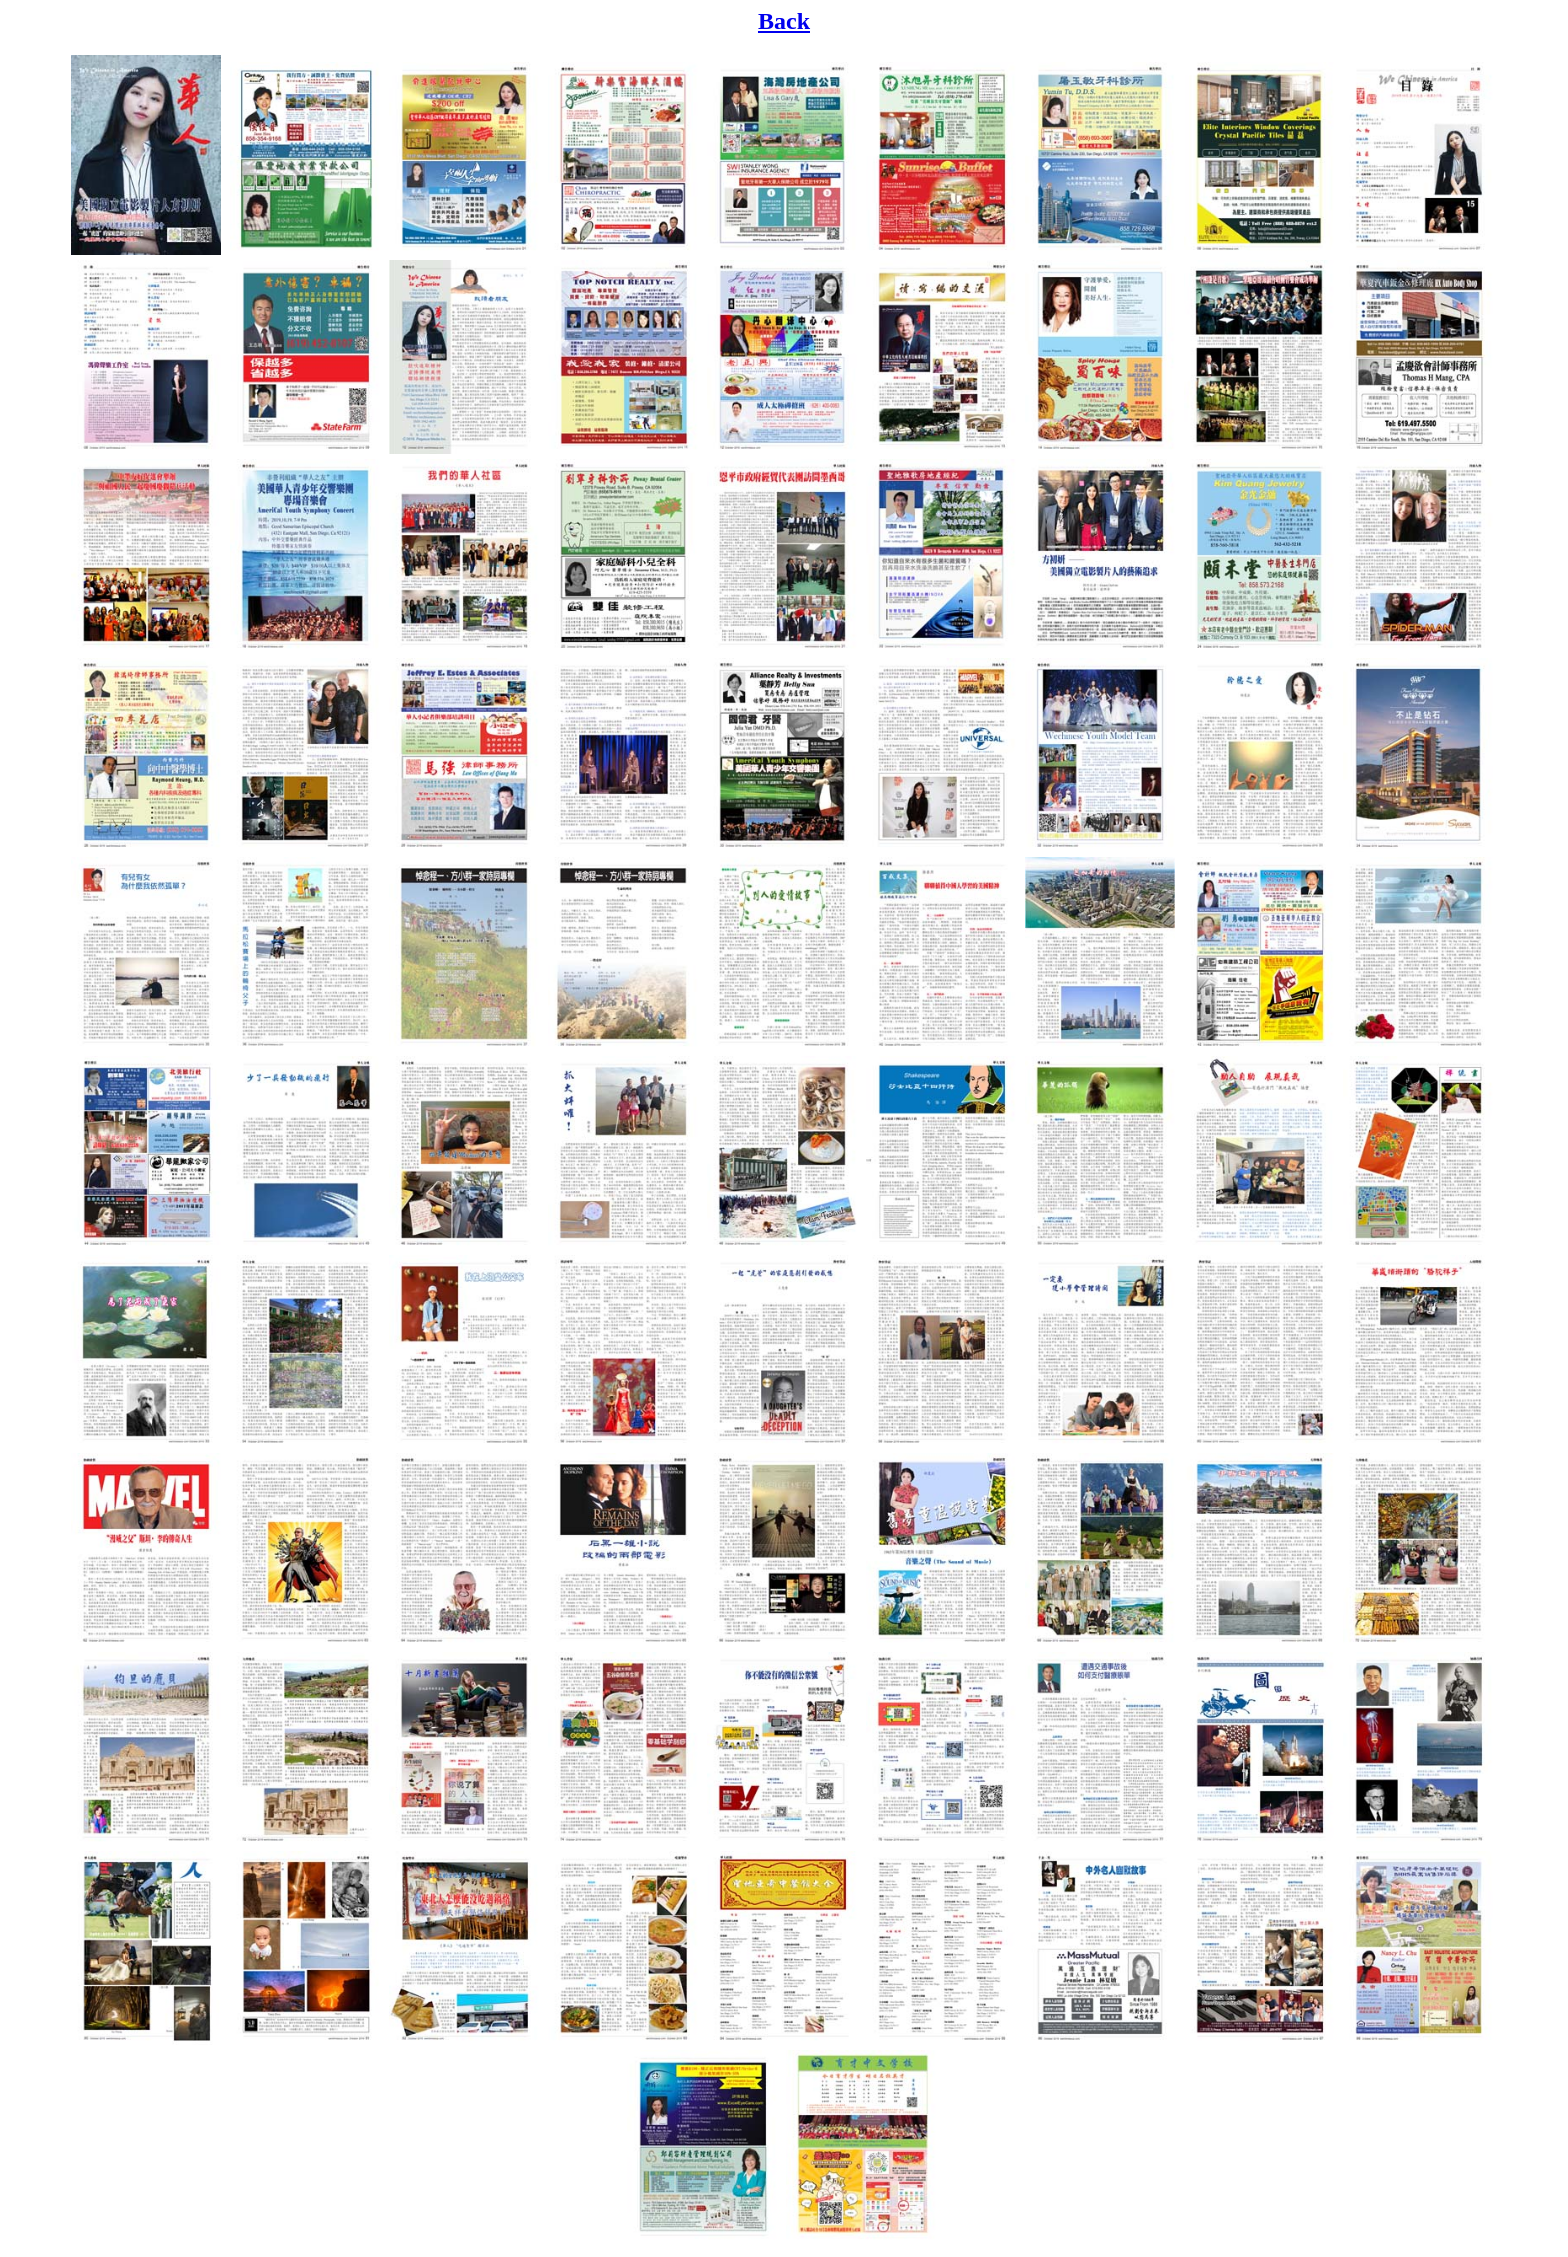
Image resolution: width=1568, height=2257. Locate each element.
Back (784, 21)
